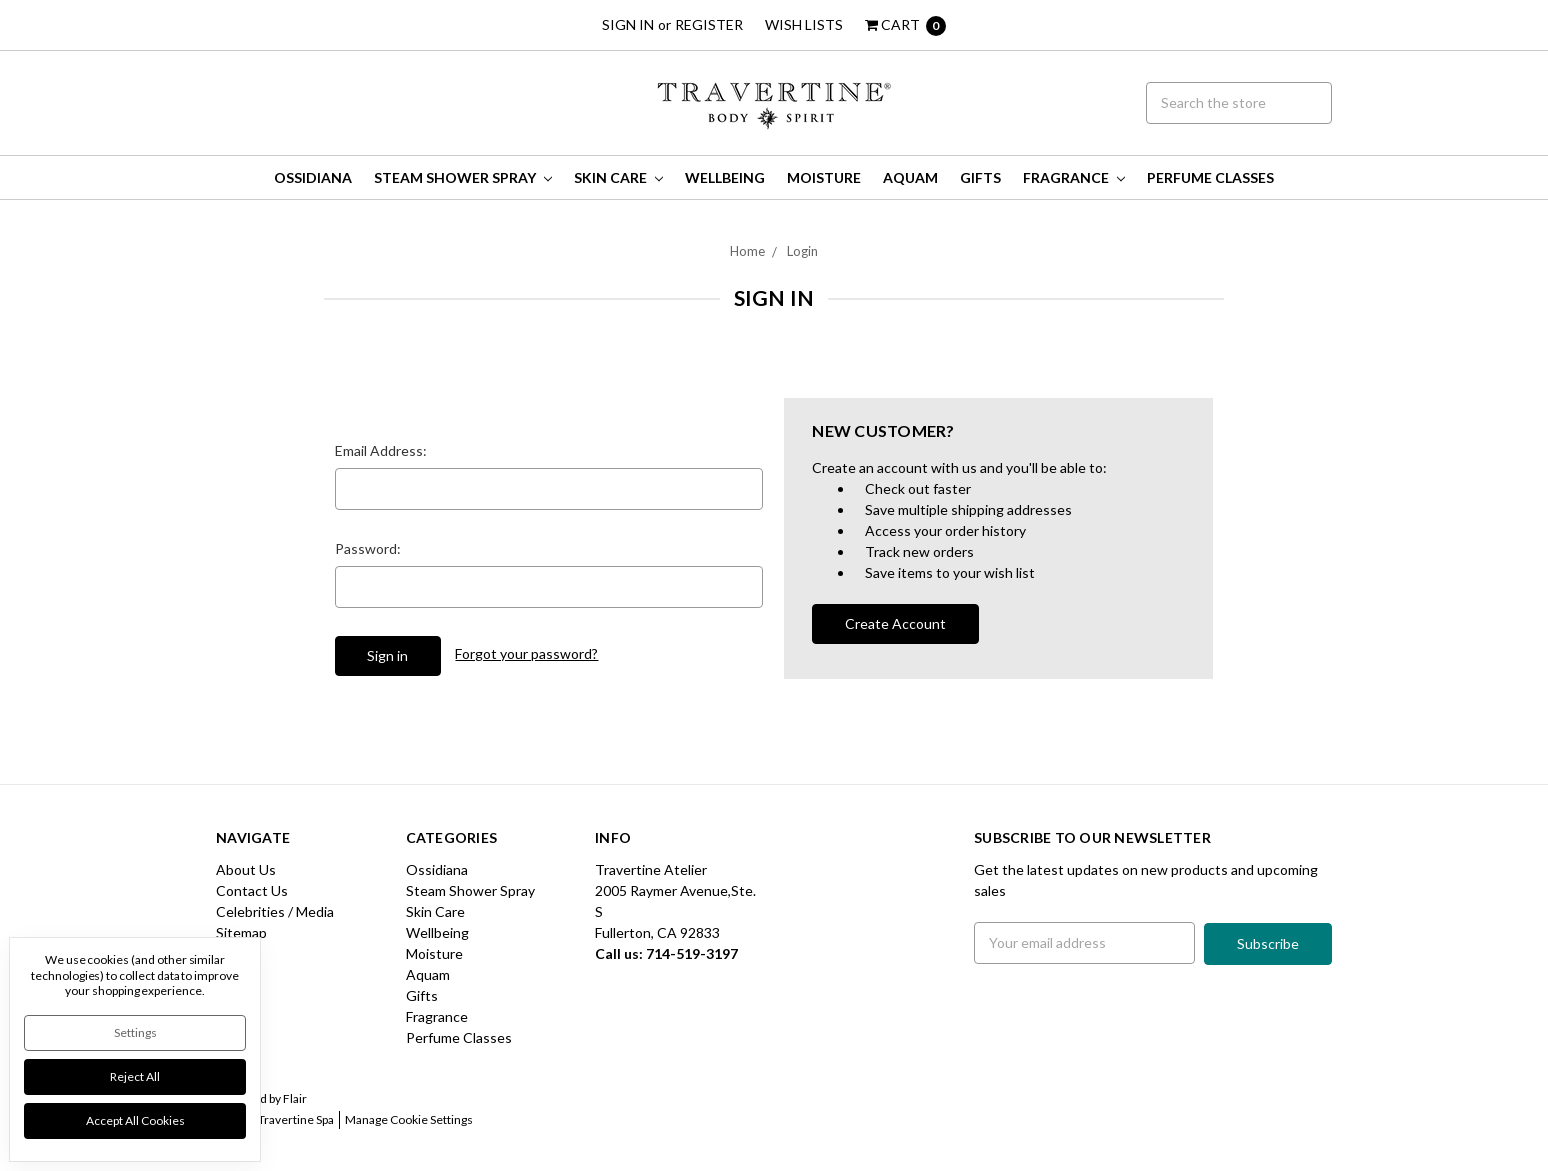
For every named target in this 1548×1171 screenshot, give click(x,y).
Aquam (910, 177)
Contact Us (252, 890)
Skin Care (618, 177)
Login (802, 251)
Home (747, 251)
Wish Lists (804, 24)
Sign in (628, 24)
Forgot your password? (526, 653)
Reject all (135, 1076)
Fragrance (1074, 177)
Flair (295, 1098)
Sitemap (241, 932)
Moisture (824, 177)
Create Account (895, 623)
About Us (246, 869)
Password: (368, 548)
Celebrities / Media (275, 911)
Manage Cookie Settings (409, 1119)
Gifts (980, 177)
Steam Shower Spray (463, 177)
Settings (135, 1032)
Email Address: (381, 450)
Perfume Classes (1210, 177)
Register (709, 24)
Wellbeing (725, 177)
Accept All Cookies (135, 1120)
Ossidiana (313, 177)
